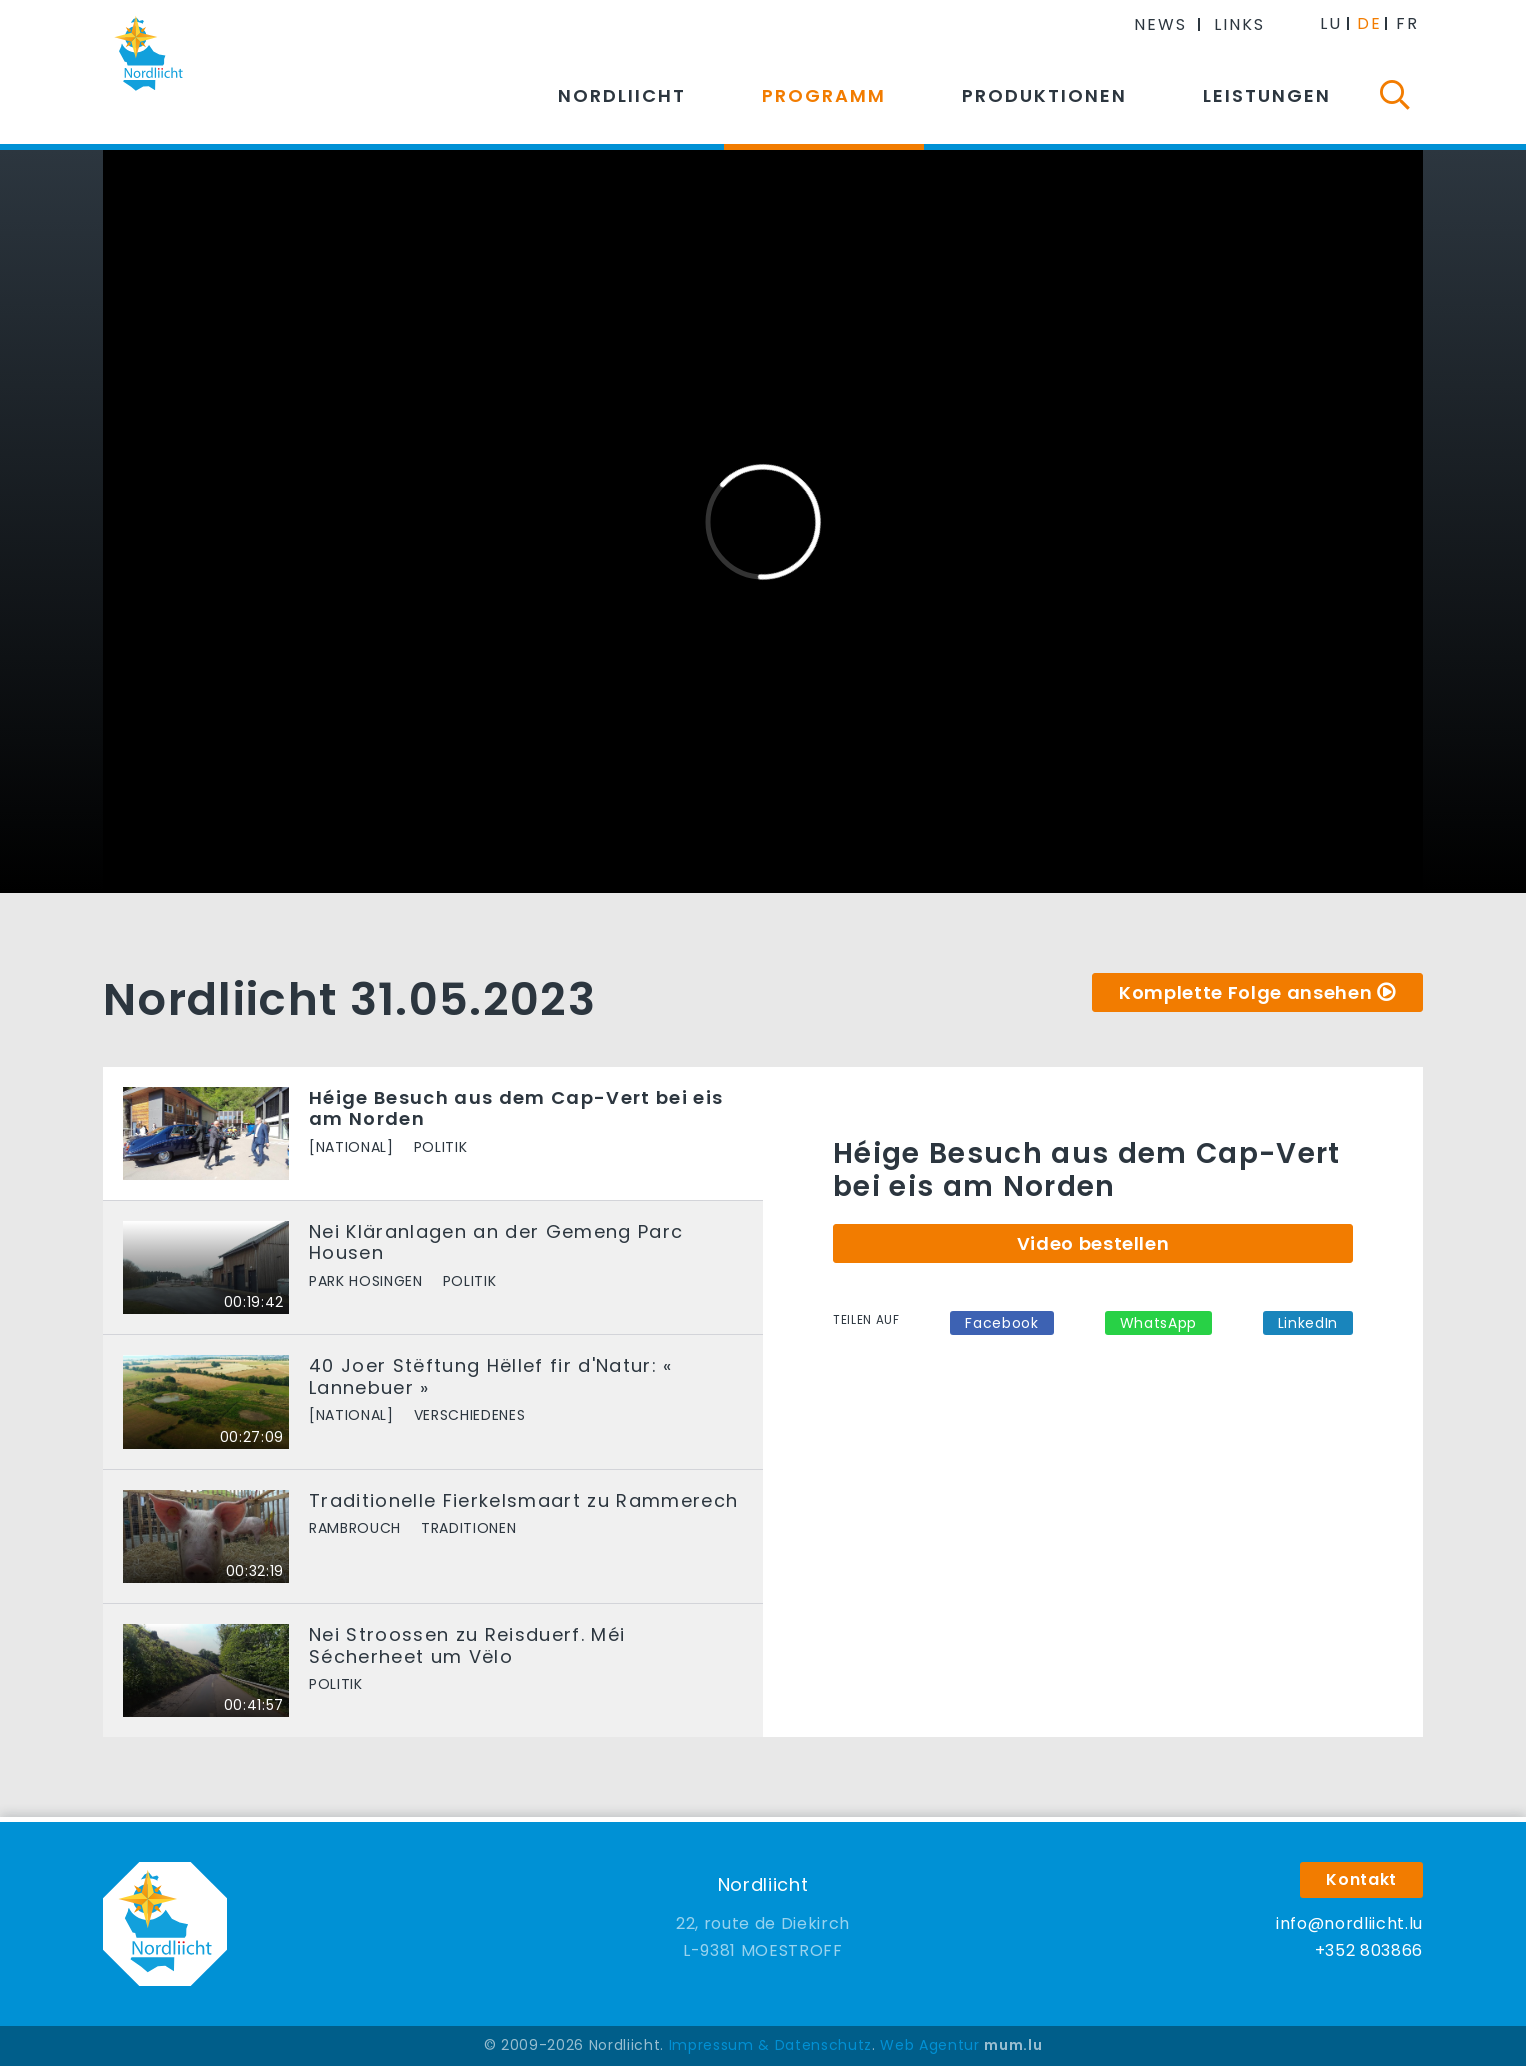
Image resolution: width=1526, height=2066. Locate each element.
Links (1239, 24)
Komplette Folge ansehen (1245, 992)
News (1160, 24)
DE (1369, 23)
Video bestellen (1093, 1243)
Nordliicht (622, 95)
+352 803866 (1369, 1950)
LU (1331, 23)
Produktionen (1044, 95)
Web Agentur (929, 2045)
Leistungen (1267, 95)
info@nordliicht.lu (1349, 1923)
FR (1407, 23)
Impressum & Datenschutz (770, 2045)
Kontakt (1361, 1879)
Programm (824, 95)
